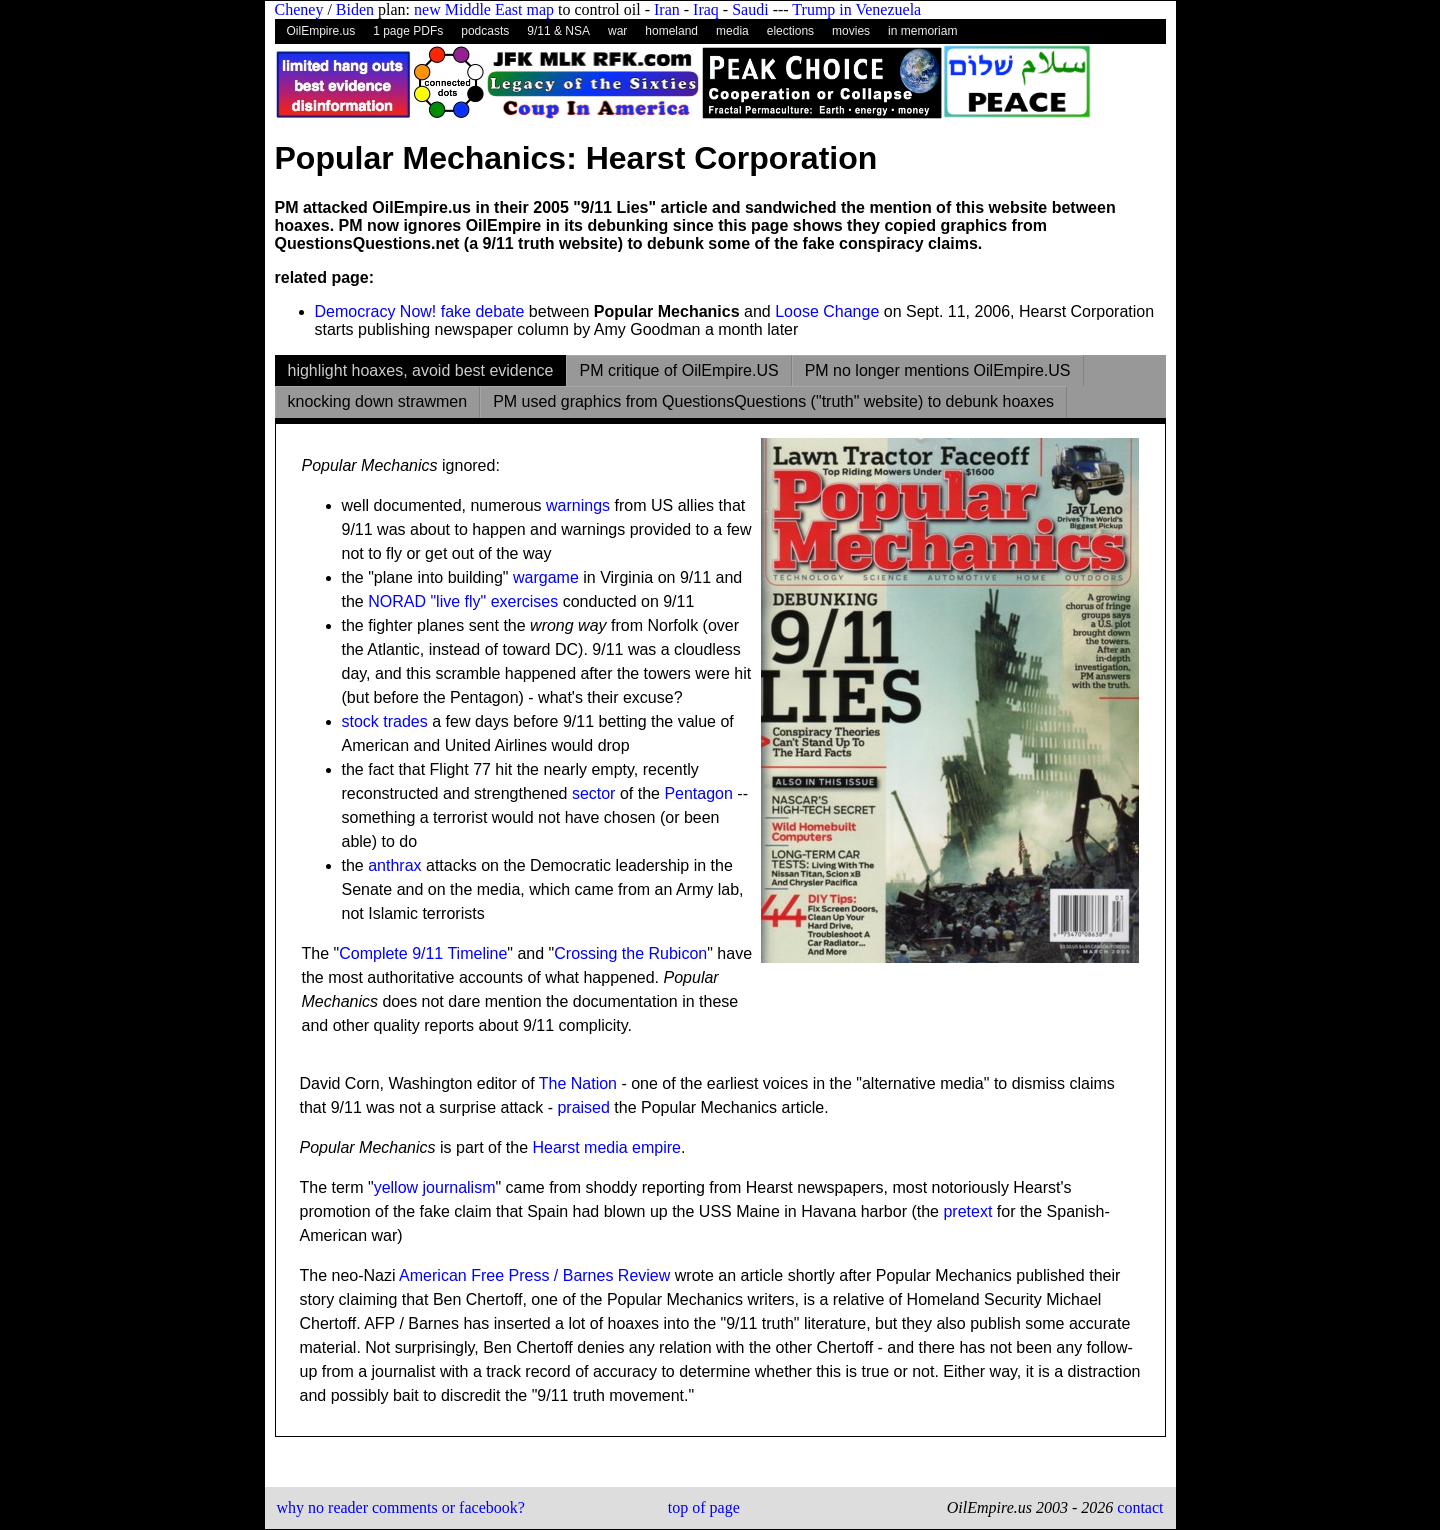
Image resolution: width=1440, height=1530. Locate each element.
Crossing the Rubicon (630, 953)
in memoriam (922, 31)
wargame (546, 577)
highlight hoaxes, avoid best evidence (421, 370)
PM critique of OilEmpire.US (678, 370)
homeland (671, 31)
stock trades (385, 721)
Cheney (299, 9)
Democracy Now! (376, 311)
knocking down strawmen (378, 401)
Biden (355, 9)
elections (790, 31)
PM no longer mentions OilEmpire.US (938, 370)
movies (851, 31)
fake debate (483, 311)
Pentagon (698, 793)
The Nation (578, 1083)
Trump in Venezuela (856, 9)
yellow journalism (435, 1187)
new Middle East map (484, 9)
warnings (578, 505)
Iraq (706, 9)
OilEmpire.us (321, 31)
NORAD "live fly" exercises (463, 601)
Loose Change (827, 311)
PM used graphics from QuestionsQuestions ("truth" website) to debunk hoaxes (773, 401)
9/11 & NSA (558, 31)
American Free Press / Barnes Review (534, 1275)
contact (1138, 1507)
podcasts (485, 31)
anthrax (394, 865)
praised (583, 1107)
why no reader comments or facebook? (401, 1507)
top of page (704, 1507)
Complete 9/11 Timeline (423, 953)
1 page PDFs (408, 31)
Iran (667, 9)
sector (594, 793)
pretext (967, 1211)
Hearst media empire (607, 1147)
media (732, 31)
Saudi (750, 9)
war (617, 31)
